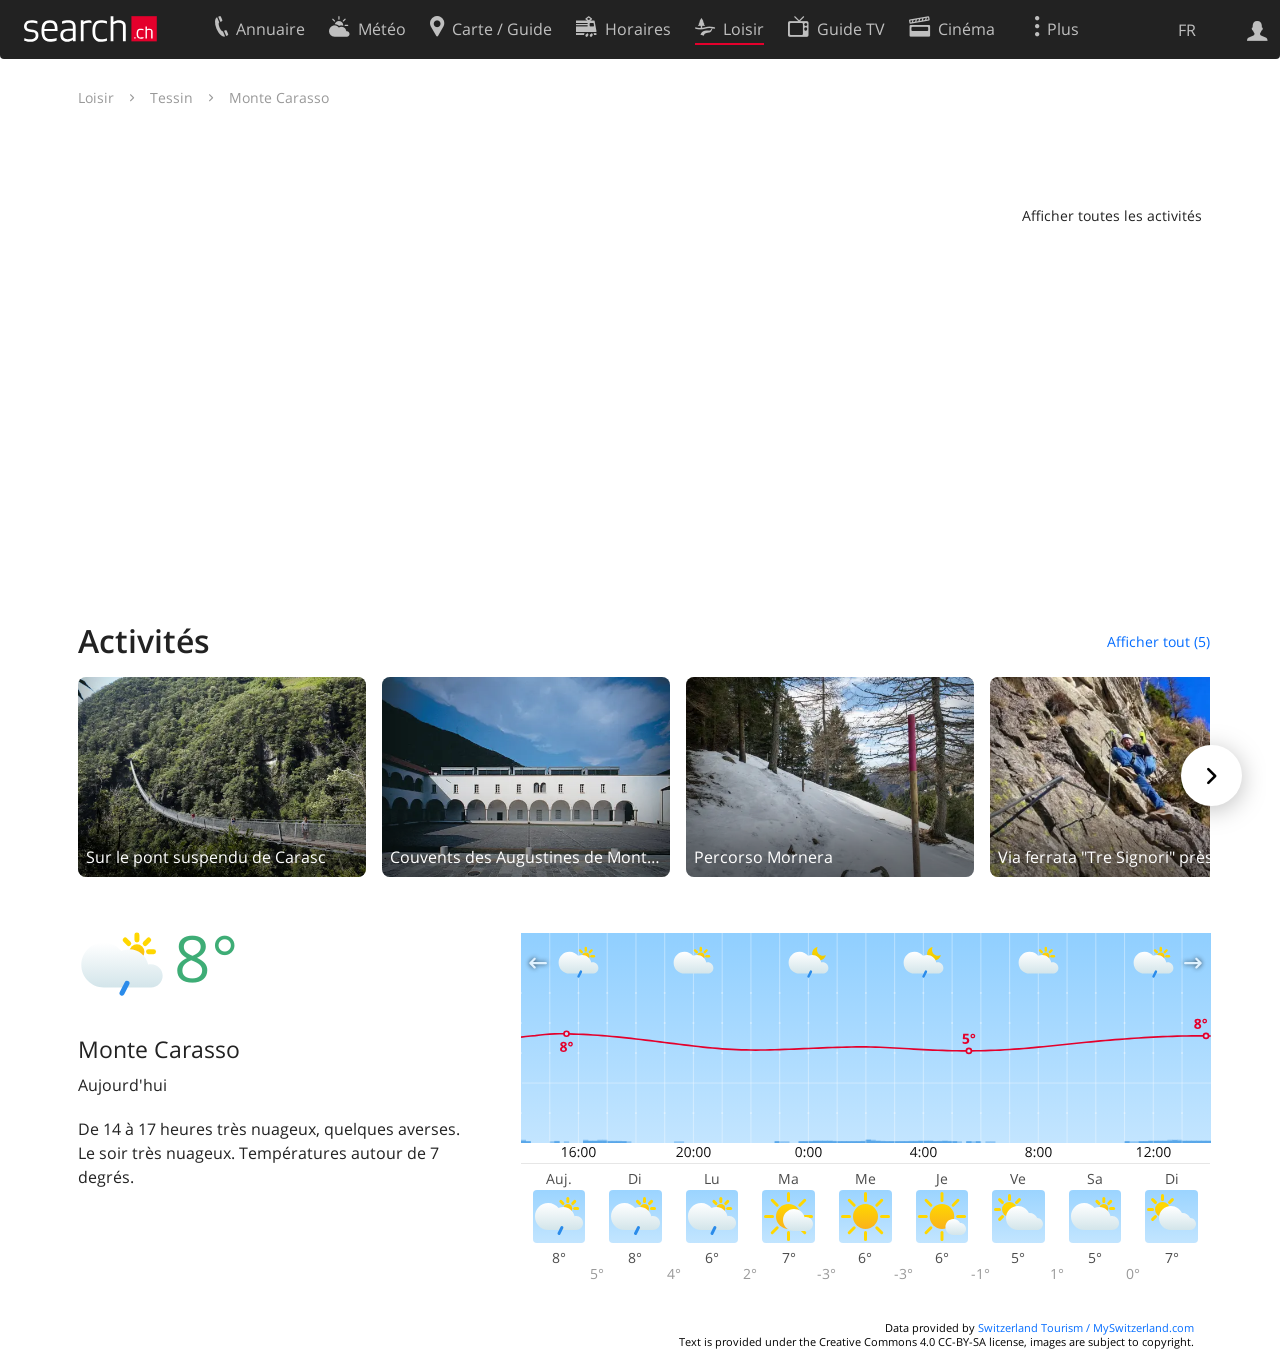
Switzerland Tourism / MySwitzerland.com (1086, 1327)
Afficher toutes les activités (1112, 215)
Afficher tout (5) (1158, 641)
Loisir (96, 97)
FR (1187, 30)
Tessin (171, 97)
